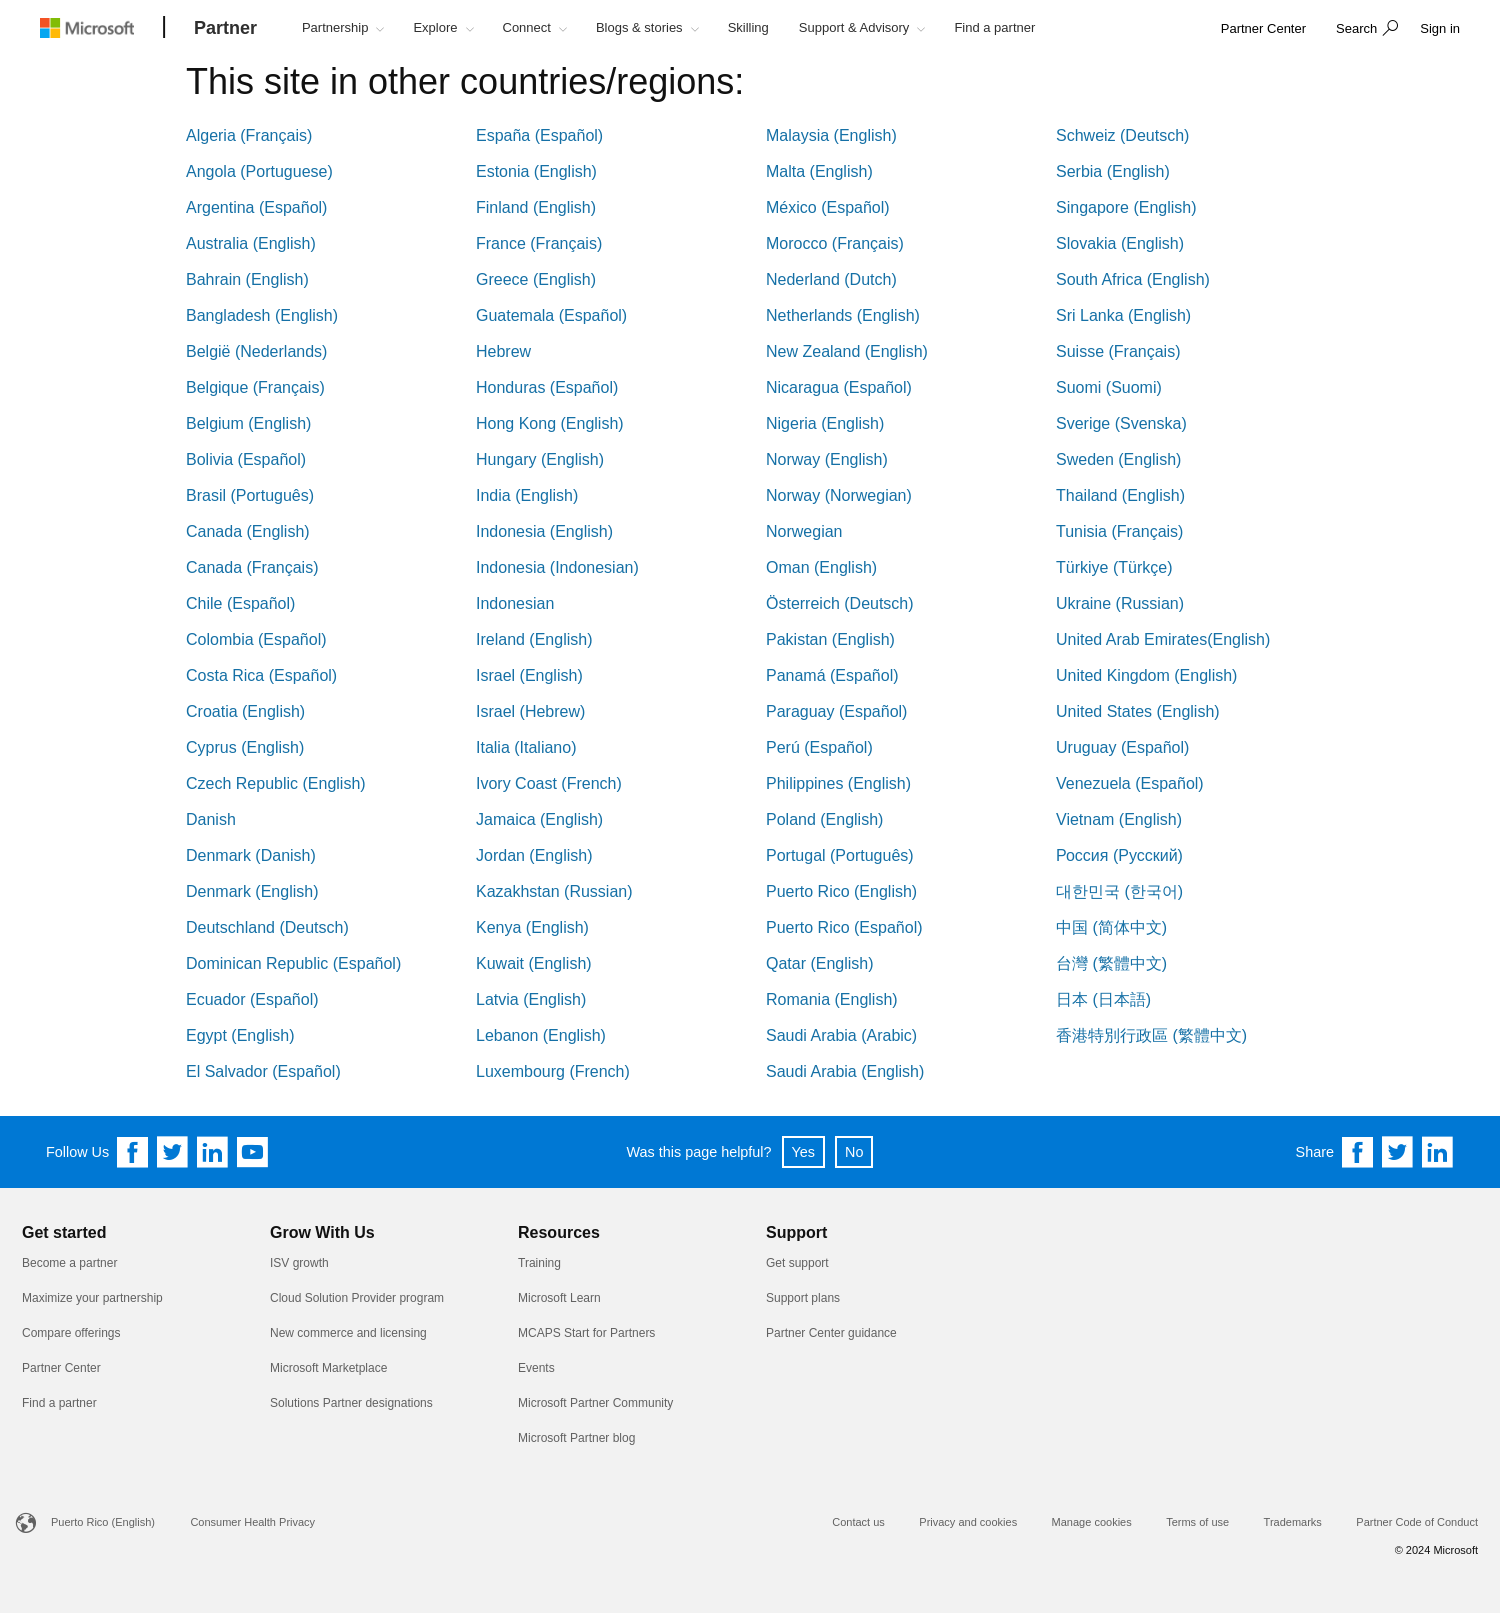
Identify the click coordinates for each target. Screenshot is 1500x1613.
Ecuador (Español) (252, 999)
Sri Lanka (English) (1123, 315)
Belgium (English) (248, 423)
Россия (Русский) (1119, 855)
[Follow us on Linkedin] (213, 1152)
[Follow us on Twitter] (173, 1152)
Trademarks (1293, 1522)
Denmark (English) (252, 891)
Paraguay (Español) (836, 711)
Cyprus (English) (245, 747)
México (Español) (828, 207)
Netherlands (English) (843, 315)
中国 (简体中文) (1111, 927)
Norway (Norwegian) (839, 495)
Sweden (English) (1118, 459)
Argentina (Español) (256, 207)
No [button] (854, 1152)
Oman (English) (821, 567)
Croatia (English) (245, 711)
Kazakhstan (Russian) (554, 891)
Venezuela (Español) (1130, 783)
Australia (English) (251, 243)
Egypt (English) (240, 1035)
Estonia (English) (536, 171)
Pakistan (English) (830, 639)
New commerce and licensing (348, 1333)
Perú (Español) (819, 747)
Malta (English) (819, 171)
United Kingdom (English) (1146, 675)
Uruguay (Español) (1122, 747)
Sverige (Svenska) (1121, 423)
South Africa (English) (1133, 279)
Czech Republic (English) (276, 783)
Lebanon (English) (541, 1035)
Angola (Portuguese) (259, 171)
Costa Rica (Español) (261, 675)
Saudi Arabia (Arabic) (841, 1035)
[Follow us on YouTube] (253, 1152)
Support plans (803, 1298)
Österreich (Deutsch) (840, 603)
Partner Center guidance (831, 1333)
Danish (211, 819)
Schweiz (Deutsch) (1122, 135)
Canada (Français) (252, 567)
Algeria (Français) (249, 135)
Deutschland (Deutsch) (267, 927)
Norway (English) (827, 459)
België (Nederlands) (256, 351)
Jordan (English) (534, 855)
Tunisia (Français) (1119, 531)
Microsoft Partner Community (595, 1403)
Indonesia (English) (544, 531)
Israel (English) (529, 675)
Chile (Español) (240, 603)
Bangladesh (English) (262, 315)
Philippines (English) (838, 783)
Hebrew (503, 351)
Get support (797, 1263)
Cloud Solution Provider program (357, 1298)
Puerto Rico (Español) (844, 927)
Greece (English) (536, 279)
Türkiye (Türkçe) (1114, 567)
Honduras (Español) (547, 387)
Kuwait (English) (534, 963)
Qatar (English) (820, 963)
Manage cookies (1092, 1522)
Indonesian (515, 603)
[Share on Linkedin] (1438, 1152)
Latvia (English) (531, 999)
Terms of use (1197, 1522)
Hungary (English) (540, 459)
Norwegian (804, 531)
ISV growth (299, 1263)
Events (536, 1368)
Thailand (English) (1120, 495)
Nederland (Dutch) (831, 279)
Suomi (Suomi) (1109, 387)
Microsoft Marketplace (328, 1368)
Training (539, 1263)
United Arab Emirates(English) (1163, 639)
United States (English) (1138, 711)
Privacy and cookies (968, 1522)
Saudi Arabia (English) (845, 1071)
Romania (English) (832, 999)
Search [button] (1356, 28)
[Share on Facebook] (1358, 1152)
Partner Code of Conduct (1417, 1522)
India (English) (527, 495)
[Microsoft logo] (102, 27)
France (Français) (539, 243)
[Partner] (225, 29)
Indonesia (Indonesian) (557, 567)
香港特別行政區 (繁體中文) (1151, 1035)
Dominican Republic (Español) (293, 963)
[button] (1364, 30)
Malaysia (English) (831, 135)
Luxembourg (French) (553, 1071)
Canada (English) (248, 531)
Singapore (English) (1126, 207)
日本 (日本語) (1103, 999)
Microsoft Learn (559, 1298)
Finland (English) (536, 207)
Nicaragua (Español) (839, 387)
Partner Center (61, 1368)
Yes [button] (803, 1152)
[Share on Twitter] (1398, 1152)
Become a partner (69, 1263)
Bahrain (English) (247, 279)
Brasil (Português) (250, 495)
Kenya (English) (532, 927)
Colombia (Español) (256, 639)
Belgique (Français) (255, 387)
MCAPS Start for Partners (586, 1333)
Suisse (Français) (1118, 351)
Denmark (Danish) (251, 855)
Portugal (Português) (840, 855)
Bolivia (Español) (246, 459)
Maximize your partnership (92, 1298)
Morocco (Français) (835, 243)
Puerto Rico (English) (841, 891)
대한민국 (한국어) (1119, 891)
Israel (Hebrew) (530, 711)
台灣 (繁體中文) (1111, 963)
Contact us (858, 1522)
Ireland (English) (534, 639)
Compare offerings (71, 1333)
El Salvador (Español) (263, 1071)
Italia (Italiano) (526, 747)
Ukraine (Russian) (1120, 603)
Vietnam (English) (1119, 819)
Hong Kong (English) (550, 423)
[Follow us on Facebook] (133, 1152)
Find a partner (59, 1403)
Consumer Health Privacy (252, 1522)
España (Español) (539, 135)
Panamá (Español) (832, 675)
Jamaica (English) (539, 819)
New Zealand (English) (847, 351)
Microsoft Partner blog (576, 1438)
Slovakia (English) (1120, 243)
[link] (1263, 29)
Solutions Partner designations (351, 1403)
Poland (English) (824, 819)
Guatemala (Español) (551, 315)
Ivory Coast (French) (549, 783)
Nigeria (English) (825, 423)
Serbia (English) (1113, 171)
